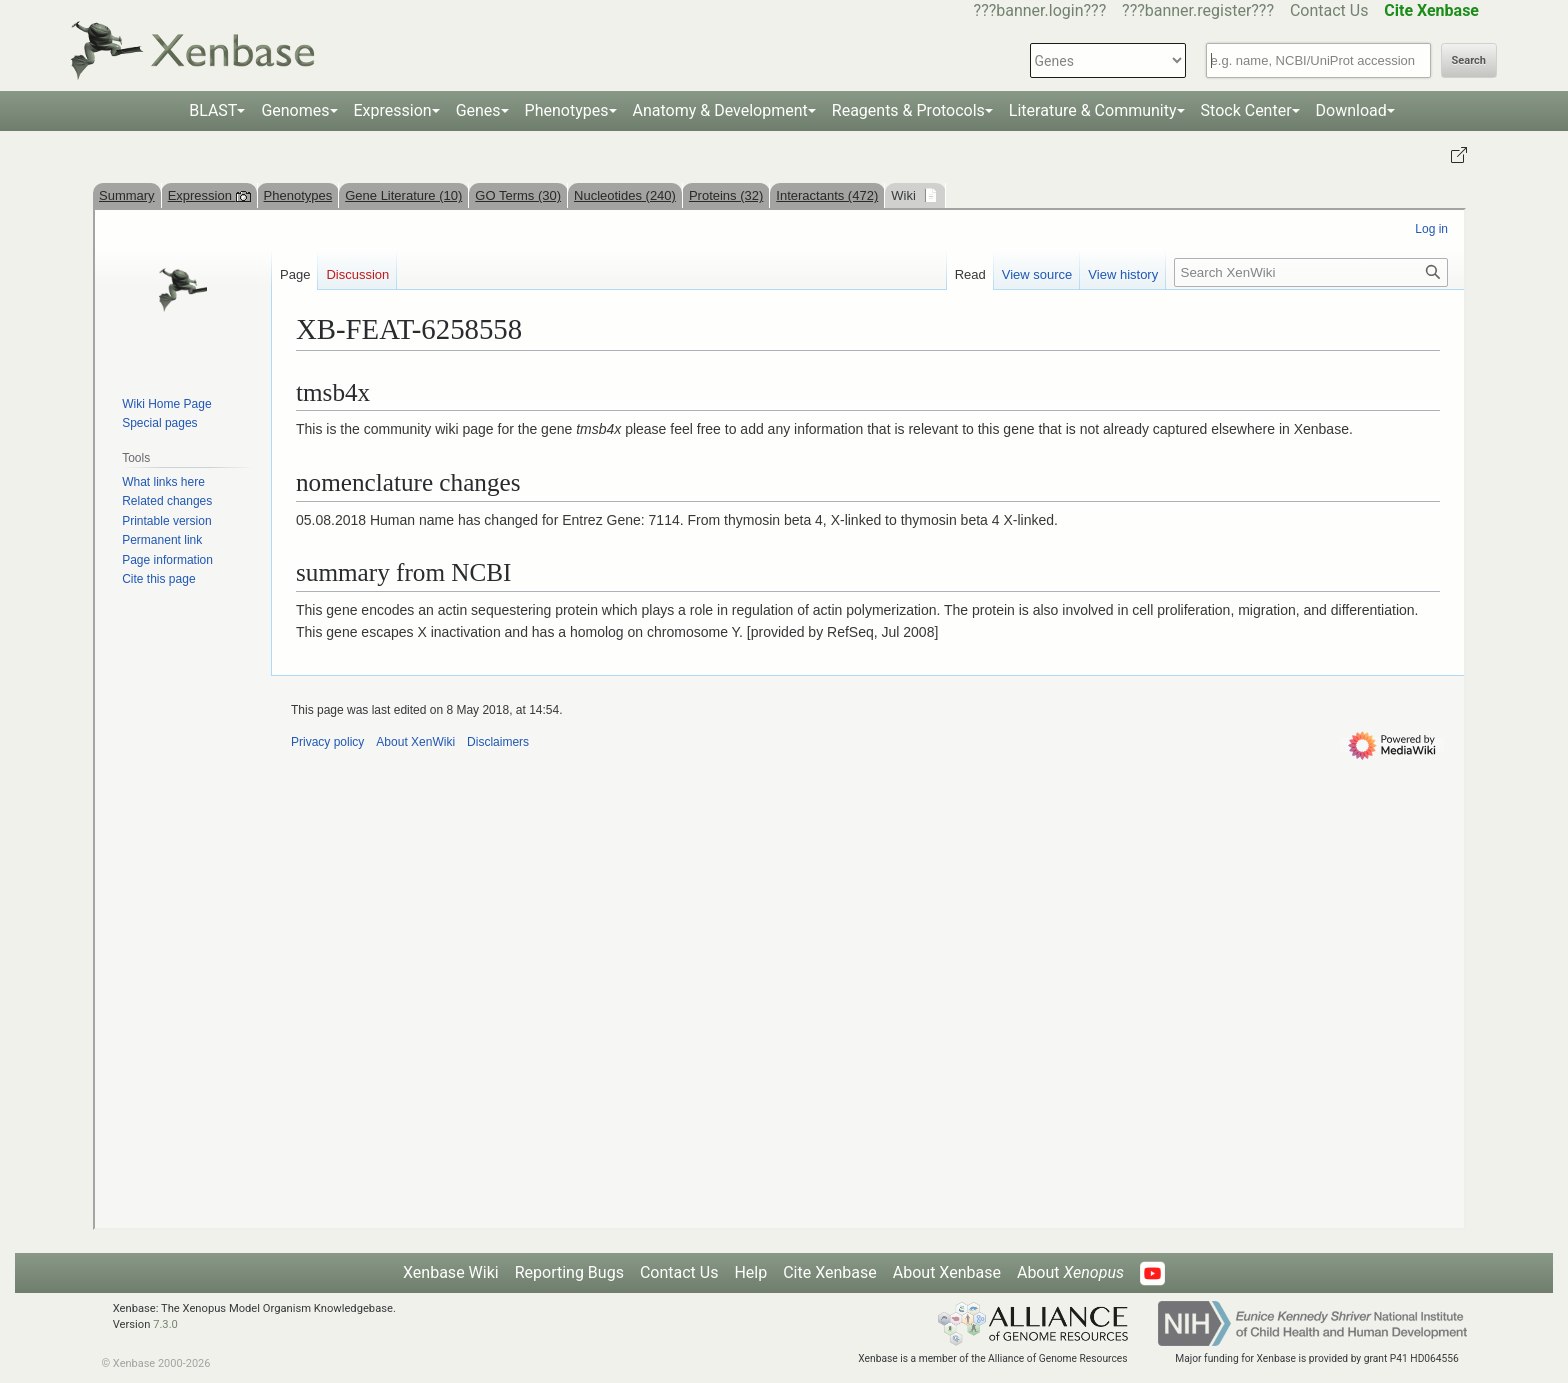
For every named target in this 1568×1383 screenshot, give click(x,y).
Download (1351, 110)
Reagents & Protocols (908, 110)
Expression (393, 110)
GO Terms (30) (518, 195)
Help (750, 1272)
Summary (127, 195)
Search (1469, 60)
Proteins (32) (726, 195)
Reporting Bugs (569, 1272)
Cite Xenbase (830, 1272)
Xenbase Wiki (451, 1272)
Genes (478, 110)
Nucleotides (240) (625, 195)
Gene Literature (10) (403, 195)
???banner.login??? (1040, 10)
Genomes (295, 110)
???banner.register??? (1198, 10)
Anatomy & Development (720, 110)
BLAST (213, 110)
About (1070, 1272)
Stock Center (1246, 110)
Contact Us (1329, 10)
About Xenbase (947, 1272)
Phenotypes (567, 110)
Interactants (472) (827, 195)
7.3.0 (165, 1324)
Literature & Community (1093, 110)
